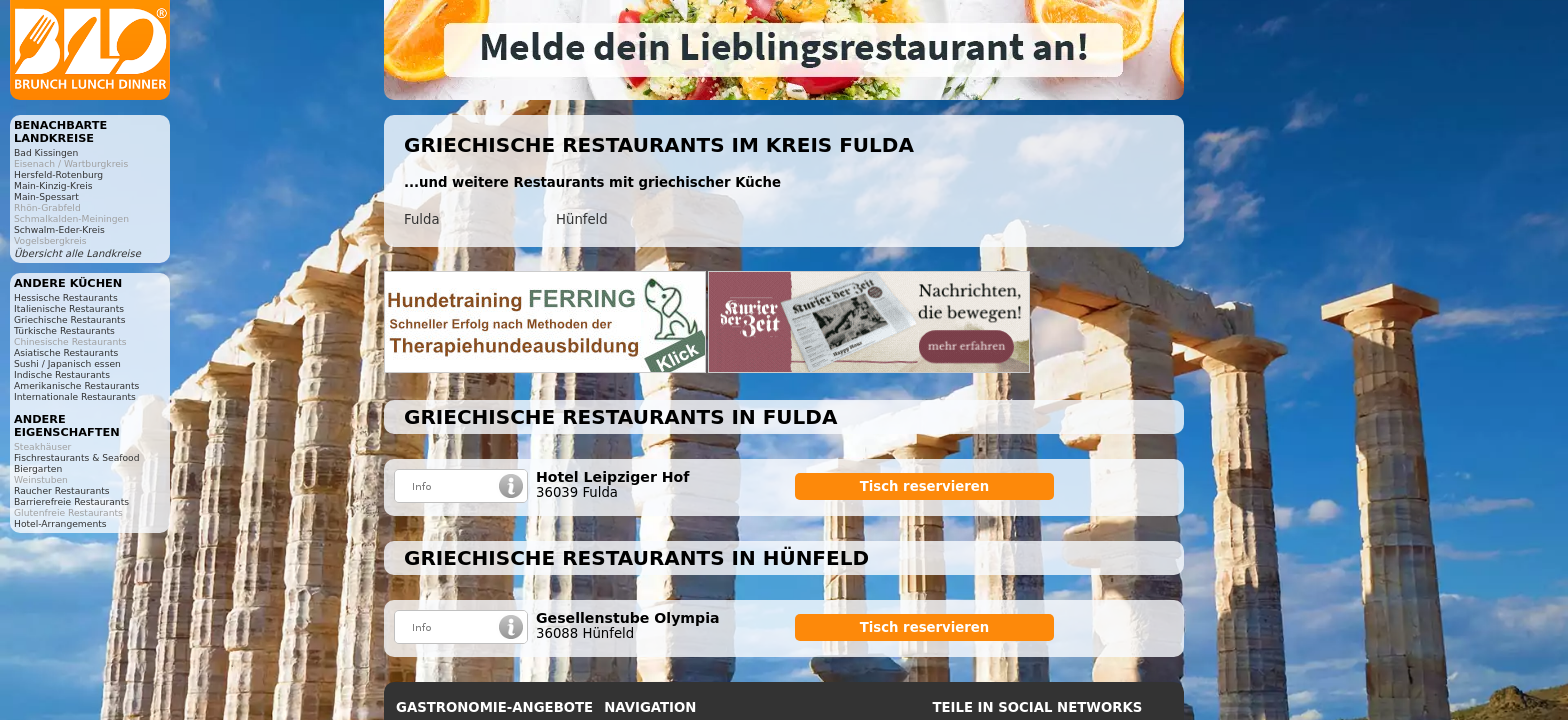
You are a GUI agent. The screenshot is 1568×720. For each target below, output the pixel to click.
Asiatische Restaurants (66, 352)
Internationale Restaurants (75, 396)
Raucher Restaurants (62, 490)
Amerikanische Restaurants (76, 385)
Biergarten (38, 468)
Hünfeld (582, 219)
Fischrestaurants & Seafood (77, 457)
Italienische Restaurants (69, 308)
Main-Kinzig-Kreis (53, 185)
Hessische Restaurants (66, 297)
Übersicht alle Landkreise (77, 253)
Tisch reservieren (925, 486)
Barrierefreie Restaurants (71, 501)
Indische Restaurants (62, 374)
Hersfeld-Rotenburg (58, 174)
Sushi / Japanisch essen (67, 363)
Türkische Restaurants (64, 330)
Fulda (422, 219)
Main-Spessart (46, 196)
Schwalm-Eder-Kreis (59, 229)
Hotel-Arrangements (60, 523)
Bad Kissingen (46, 152)
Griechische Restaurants (69, 319)
